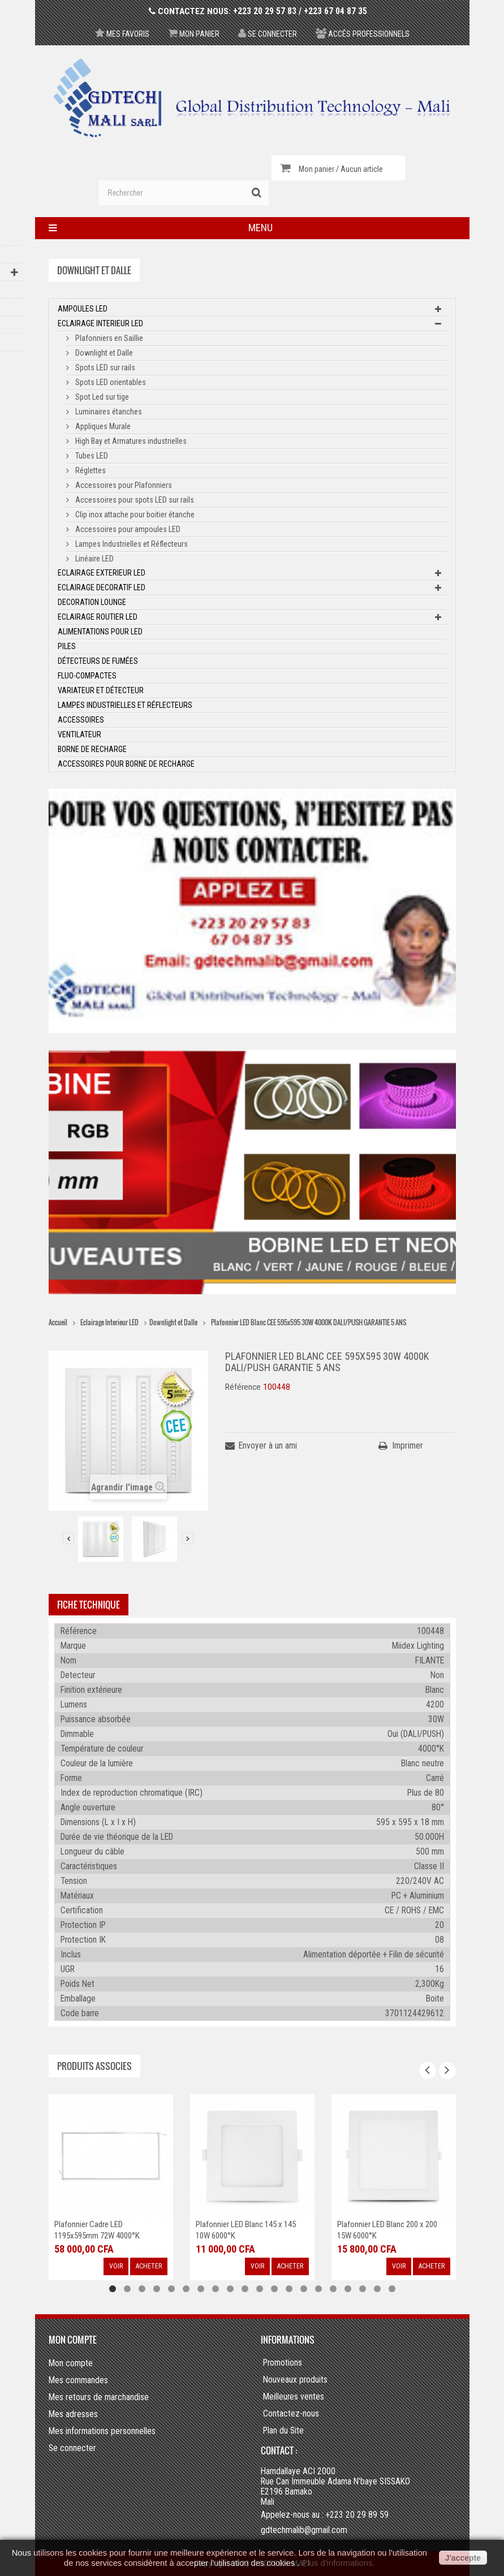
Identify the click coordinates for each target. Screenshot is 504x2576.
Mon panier (193, 33)
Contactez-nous (291, 2414)
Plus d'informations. (337, 2563)
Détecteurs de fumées (98, 660)
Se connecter (267, 33)
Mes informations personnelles (102, 2431)
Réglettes (90, 470)
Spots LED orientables (110, 382)
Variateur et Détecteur (101, 690)
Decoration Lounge (92, 602)
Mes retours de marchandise (99, 2397)
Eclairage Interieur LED (100, 323)
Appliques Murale (102, 426)
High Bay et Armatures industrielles (130, 441)
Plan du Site (283, 2431)
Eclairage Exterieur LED (101, 572)
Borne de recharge (92, 749)
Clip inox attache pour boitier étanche (134, 514)
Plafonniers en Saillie (108, 338)
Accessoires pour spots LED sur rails (134, 499)
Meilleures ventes (293, 2397)
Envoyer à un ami (268, 1445)
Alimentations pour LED (100, 631)
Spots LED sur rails (104, 367)
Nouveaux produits (295, 2380)
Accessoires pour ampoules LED (127, 529)
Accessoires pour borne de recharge (126, 763)
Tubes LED (91, 455)
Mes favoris (122, 33)
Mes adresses (73, 2414)
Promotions (282, 2363)
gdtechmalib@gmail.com (304, 2530)
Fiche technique (88, 1604)
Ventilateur (79, 734)
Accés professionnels (363, 33)
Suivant (187, 1538)
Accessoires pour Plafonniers (123, 485)
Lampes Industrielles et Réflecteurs (131, 543)
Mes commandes (78, 2380)
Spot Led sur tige (101, 396)
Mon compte (73, 2339)
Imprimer (407, 1445)
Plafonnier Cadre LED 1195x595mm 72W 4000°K (97, 2230)
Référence (243, 1387)
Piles (67, 646)
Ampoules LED (82, 308)
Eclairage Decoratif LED (101, 587)
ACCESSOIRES (81, 719)
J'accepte (463, 2557)
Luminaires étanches (108, 411)
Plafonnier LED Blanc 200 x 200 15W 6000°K (387, 2230)
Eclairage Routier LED (97, 616)
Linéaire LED (94, 558)
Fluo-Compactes (87, 675)
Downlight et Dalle (103, 352)
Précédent (68, 1538)
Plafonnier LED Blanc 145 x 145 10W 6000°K (246, 2230)
